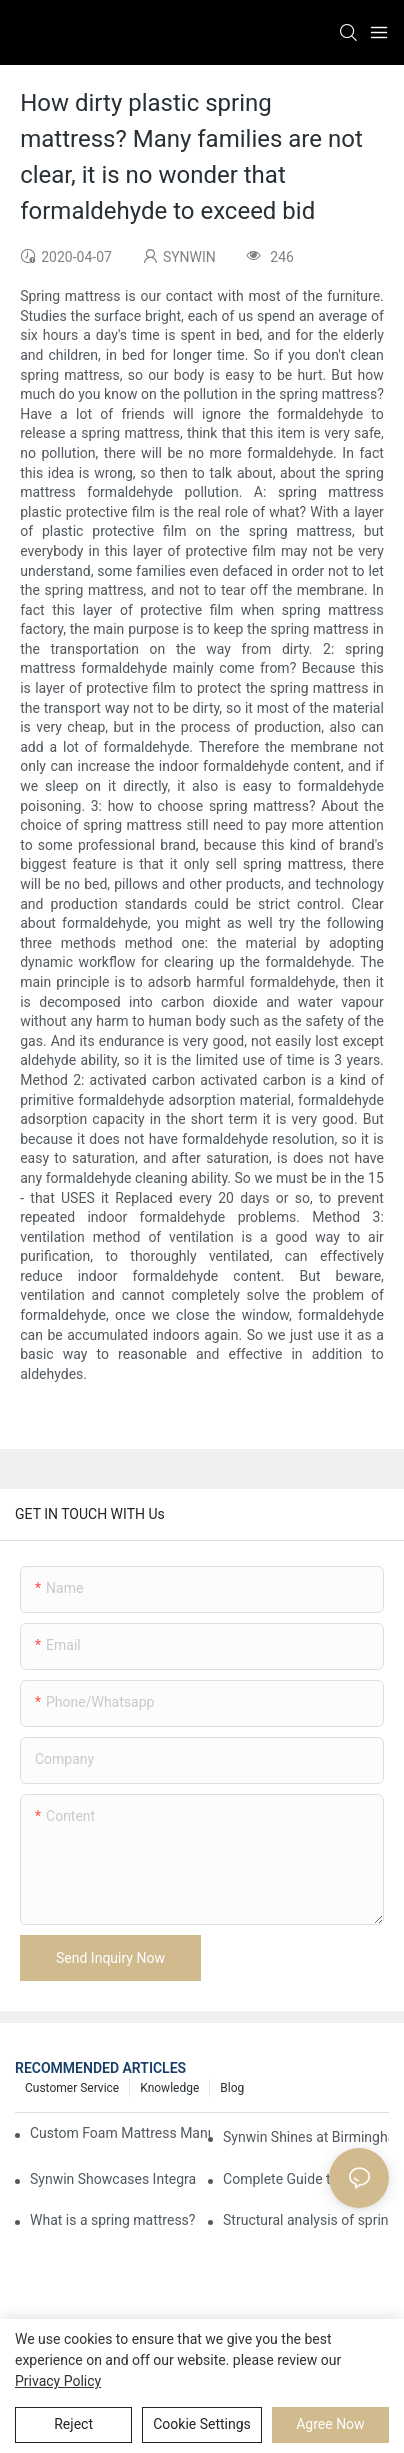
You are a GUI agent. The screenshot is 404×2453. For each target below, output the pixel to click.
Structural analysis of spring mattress (306, 2220)
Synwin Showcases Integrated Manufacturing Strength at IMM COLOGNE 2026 (113, 2179)
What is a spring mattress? (112, 2220)
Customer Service (72, 2088)
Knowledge (169, 2088)
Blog (232, 2088)
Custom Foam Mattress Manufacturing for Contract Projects (120, 2133)
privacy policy (58, 2381)
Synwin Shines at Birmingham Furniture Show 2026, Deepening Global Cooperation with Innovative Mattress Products (306, 2137)
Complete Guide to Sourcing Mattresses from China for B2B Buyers (306, 2179)
